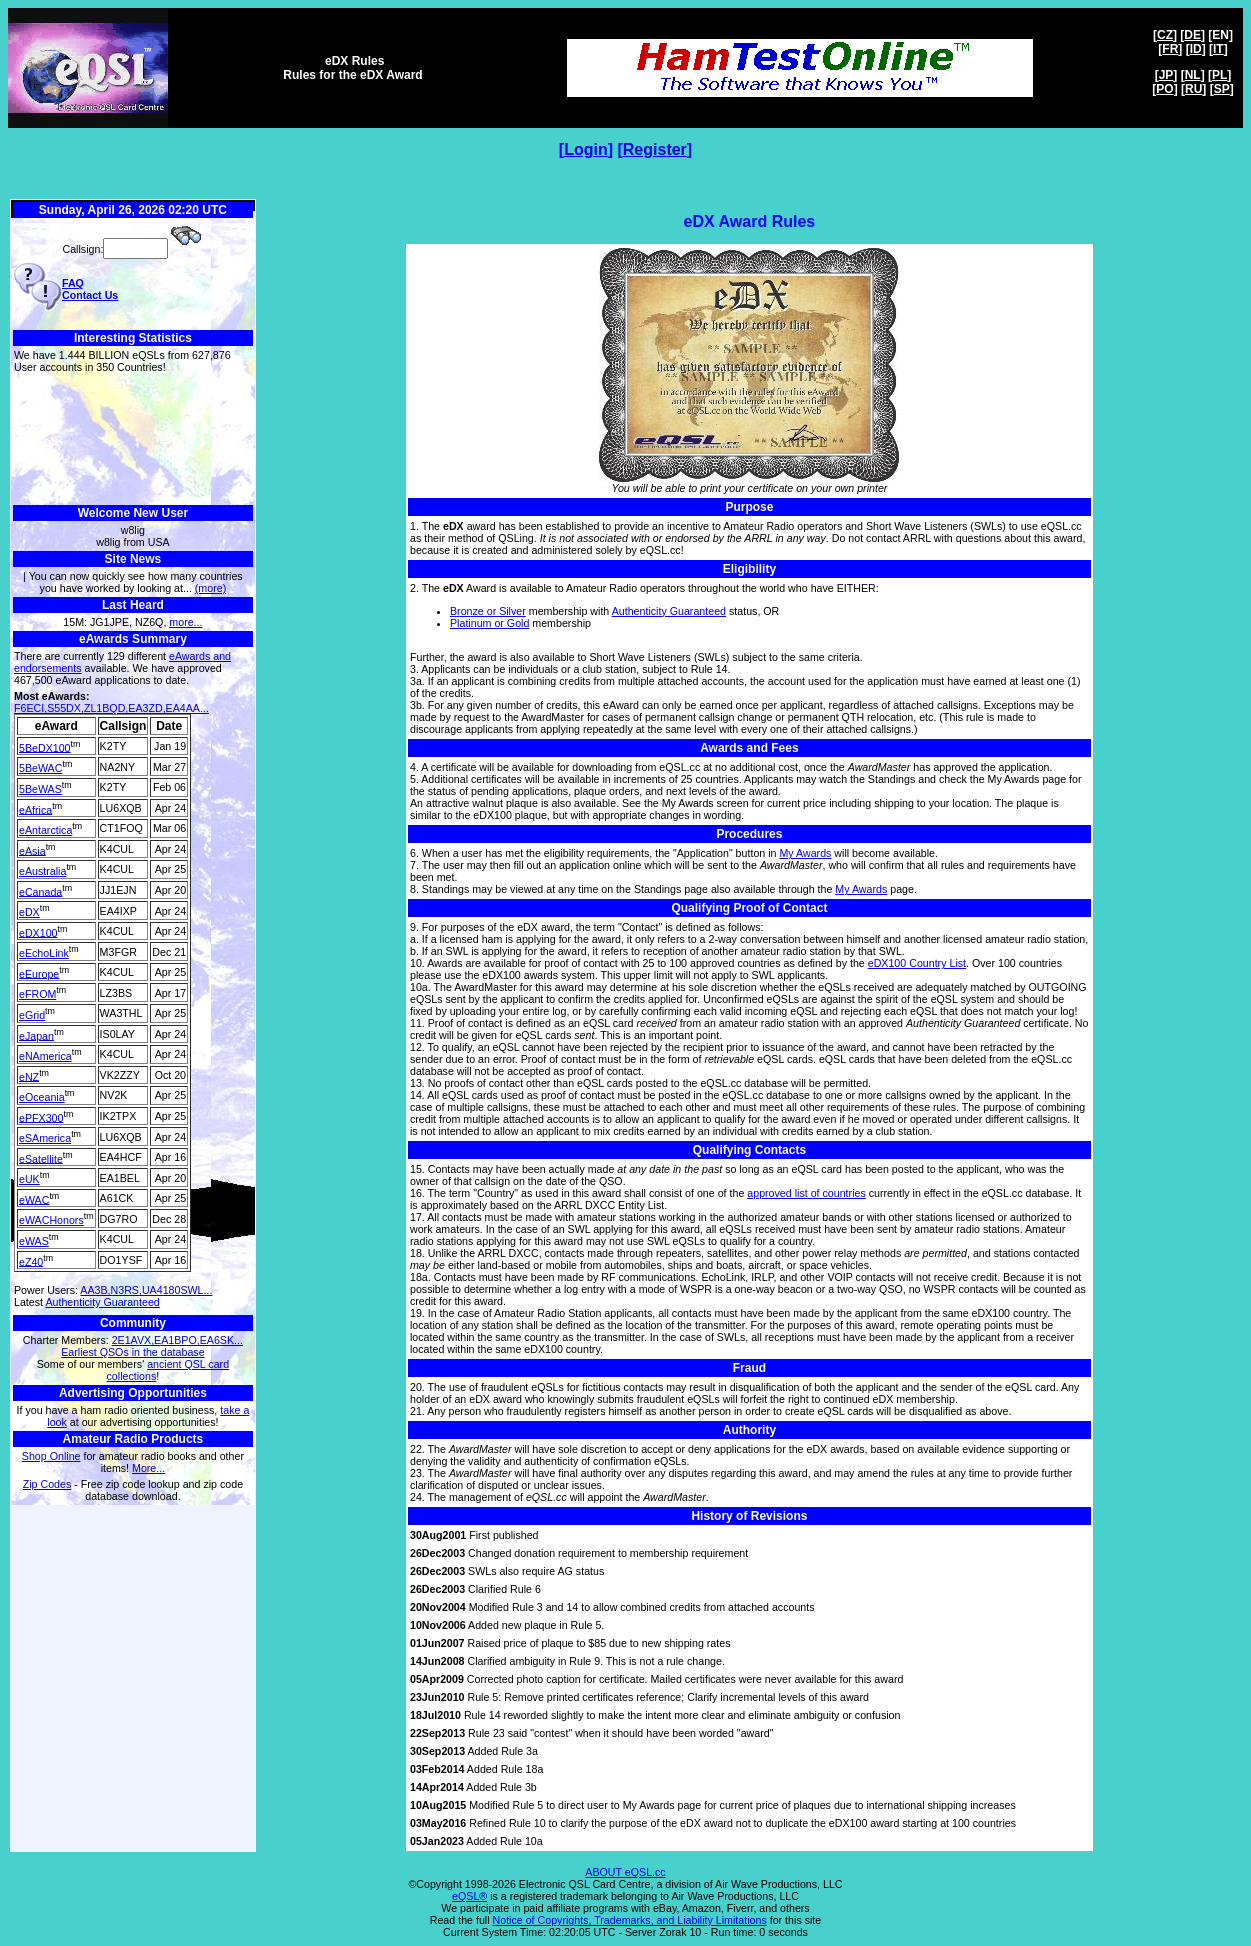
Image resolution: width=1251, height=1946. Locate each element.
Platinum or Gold (489, 623)
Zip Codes (47, 1484)
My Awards (805, 853)
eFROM (37, 994)
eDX (29, 912)
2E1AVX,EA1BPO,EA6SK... (177, 1340)
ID (1196, 49)
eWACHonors (51, 1220)
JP (1166, 75)
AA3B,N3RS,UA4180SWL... (146, 1290)
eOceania (42, 1097)
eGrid (32, 1015)
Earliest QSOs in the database (132, 1352)
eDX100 (38, 932)
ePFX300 (41, 1117)
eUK (29, 1179)
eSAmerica (45, 1138)
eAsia (32, 850)
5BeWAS (40, 789)
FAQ (73, 283)
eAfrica (35, 809)
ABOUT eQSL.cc (625, 1872)
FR (1170, 49)
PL (1219, 75)
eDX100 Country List (917, 963)
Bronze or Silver (488, 611)
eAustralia (42, 871)
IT (1218, 49)
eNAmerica (45, 1056)
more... (185, 622)
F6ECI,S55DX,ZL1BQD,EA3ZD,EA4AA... (111, 708)
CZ (1165, 35)
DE (1192, 35)
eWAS (34, 1241)
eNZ (29, 1076)
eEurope (39, 973)
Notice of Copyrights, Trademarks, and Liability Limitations (630, 1920)
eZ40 (31, 1261)
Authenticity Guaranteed (102, 1302)
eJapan (36, 1035)
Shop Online (51, 1456)
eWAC (34, 1199)
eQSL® (469, 1896)
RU (1193, 89)
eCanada (40, 891)
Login (586, 149)
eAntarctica (45, 830)
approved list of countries (806, 1193)
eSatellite (41, 1158)
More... (148, 1468)
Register (655, 149)
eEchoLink (44, 953)
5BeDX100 (45, 747)
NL (1193, 75)
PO (1164, 89)
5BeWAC (40, 768)
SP (1222, 89)
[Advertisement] (132, 439)
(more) (210, 588)
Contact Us (90, 295)
